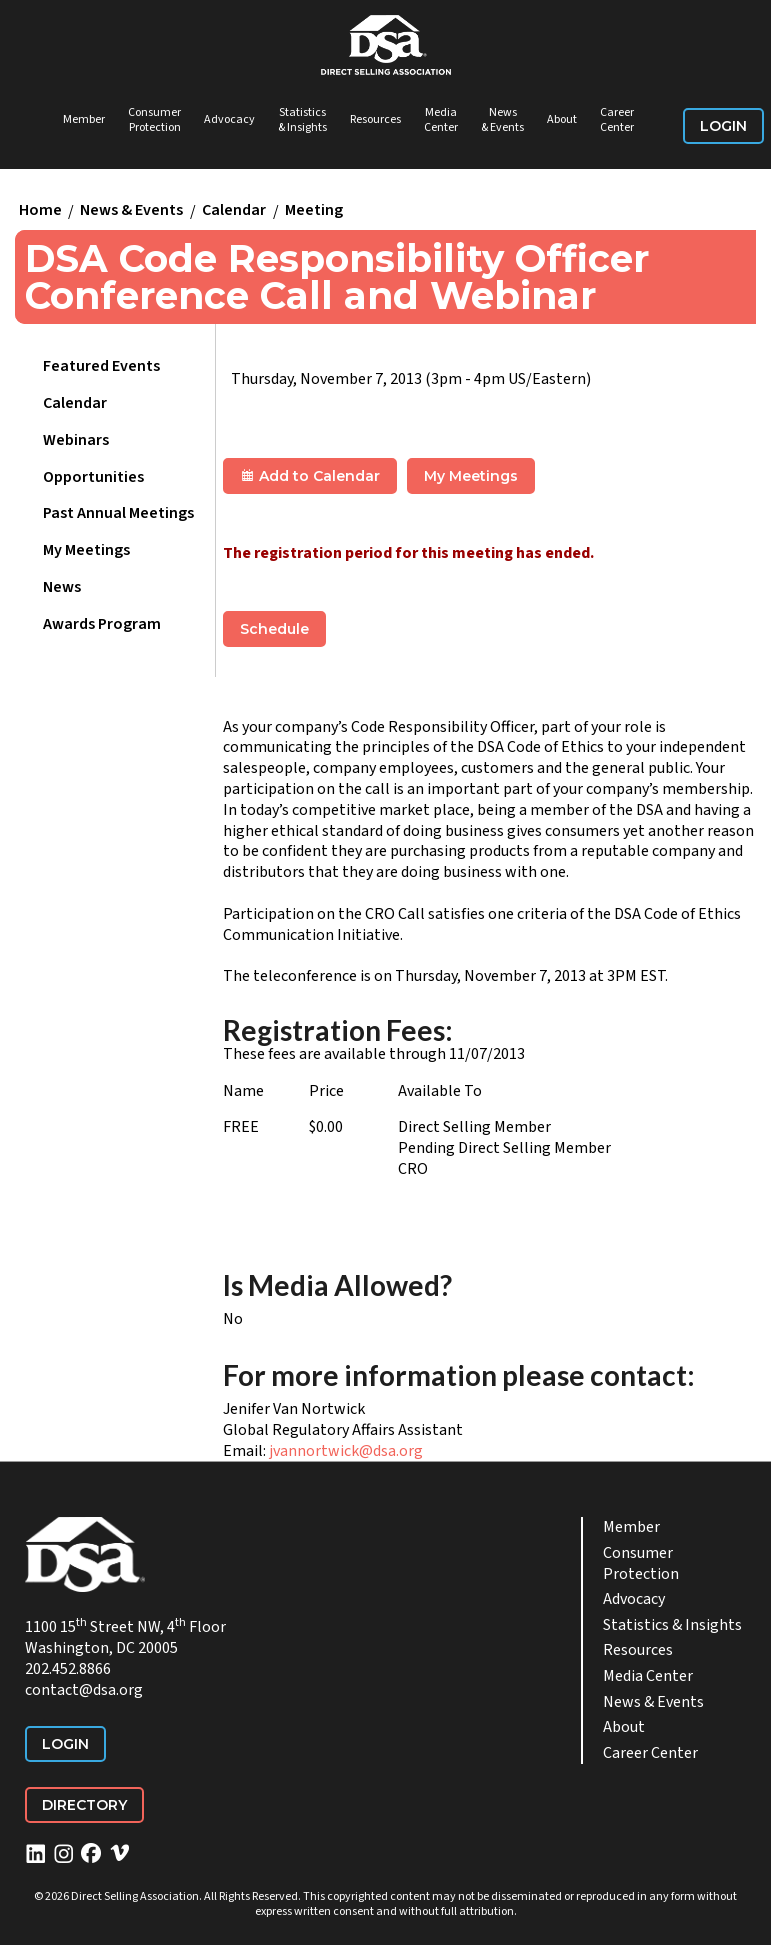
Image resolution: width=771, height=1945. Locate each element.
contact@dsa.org (84, 1690)
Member (84, 119)
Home (40, 211)
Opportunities (93, 477)
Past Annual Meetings (118, 513)
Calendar (234, 211)
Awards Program (102, 624)
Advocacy (229, 119)
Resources (375, 119)
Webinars (76, 440)
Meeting (314, 211)
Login (723, 126)
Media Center (441, 120)
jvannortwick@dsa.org (346, 1451)
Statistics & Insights (302, 120)
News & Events (502, 120)
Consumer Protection (154, 120)
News (62, 587)
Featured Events (101, 366)
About (562, 119)
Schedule (274, 629)
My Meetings (86, 550)
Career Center (617, 120)
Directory (84, 1805)
